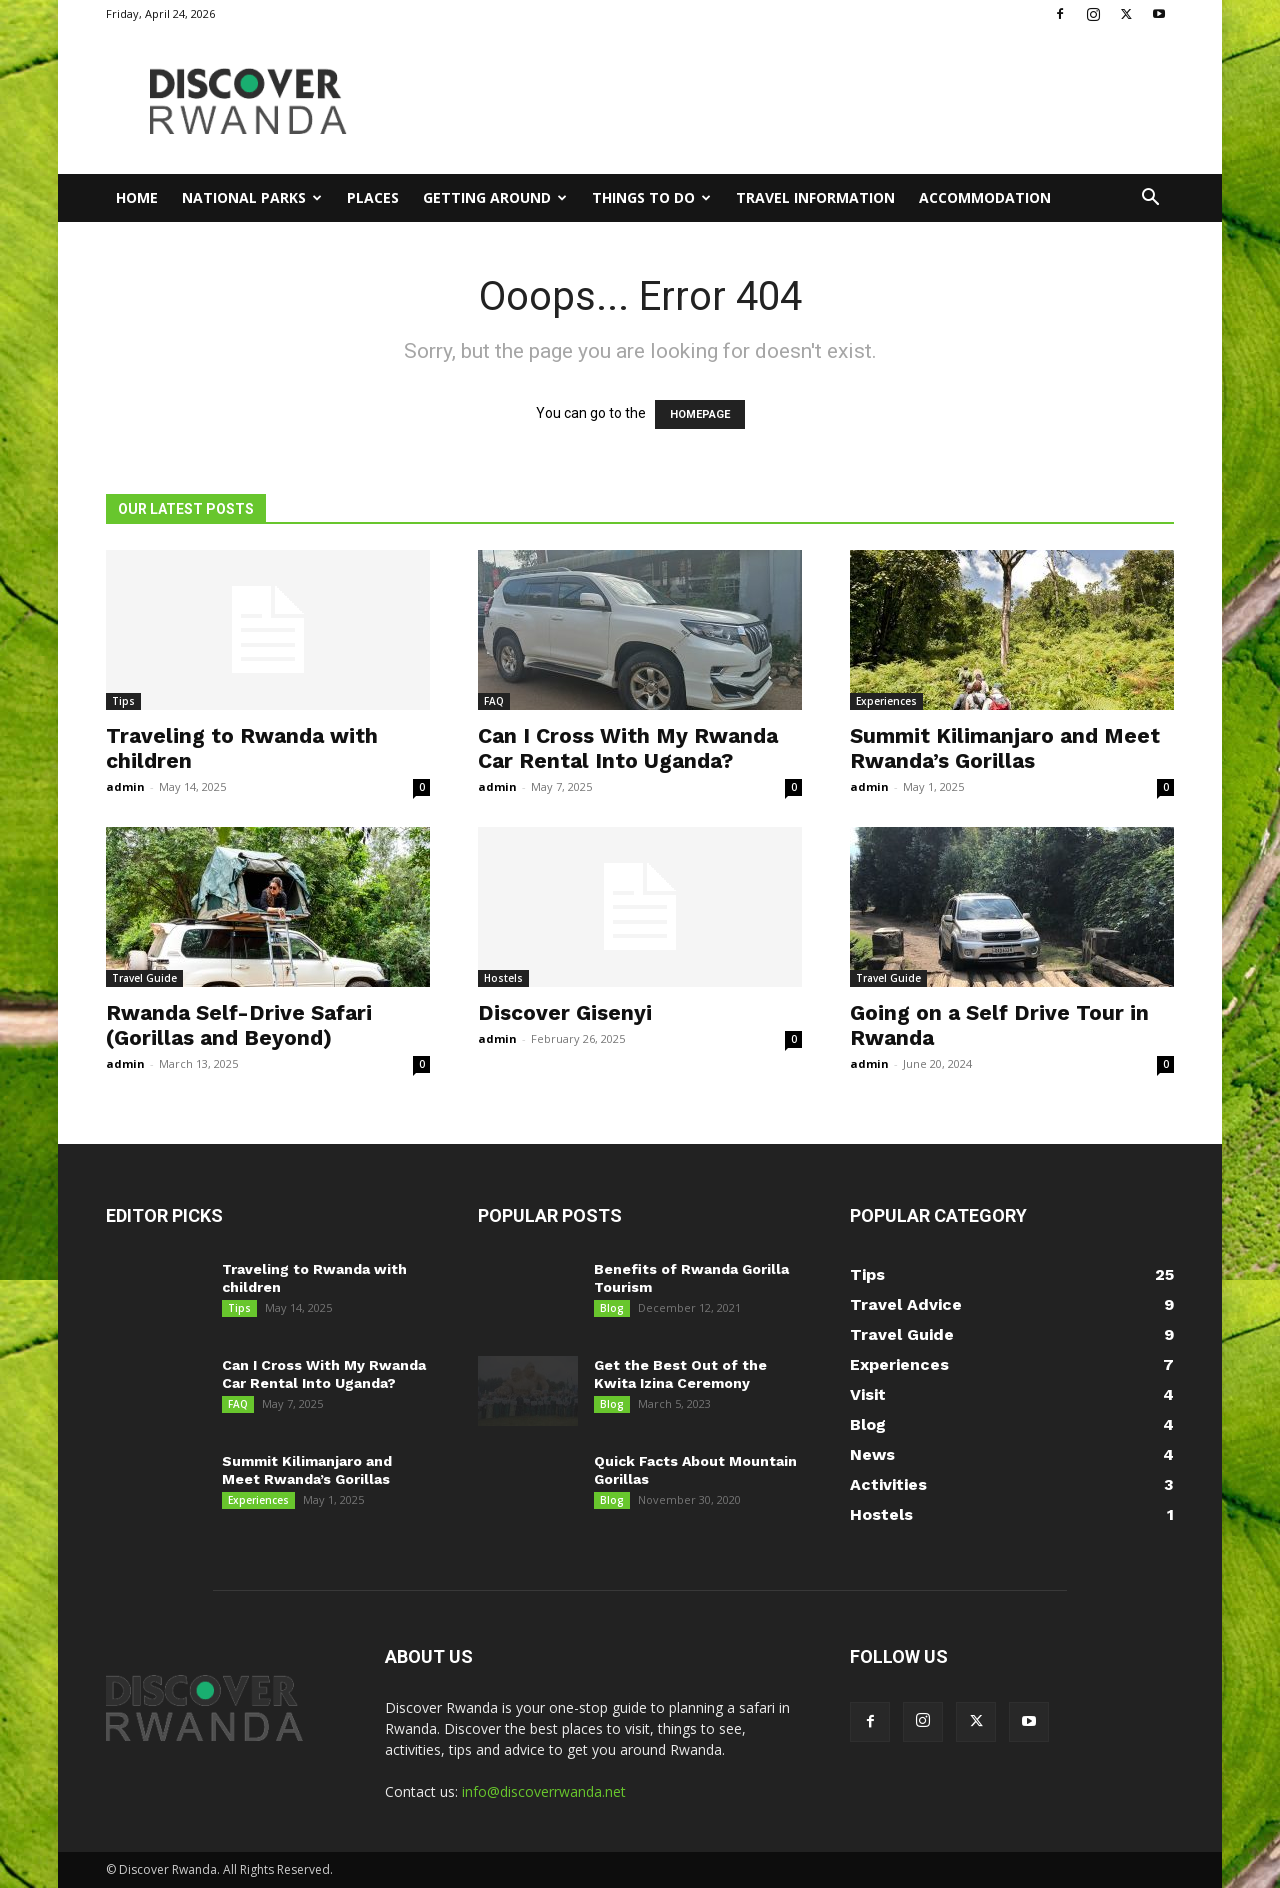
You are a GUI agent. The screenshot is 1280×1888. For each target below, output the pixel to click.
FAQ (494, 701)
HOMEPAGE (700, 414)
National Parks (252, 197)
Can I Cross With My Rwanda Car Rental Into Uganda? (628, 748)
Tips (123, 701)
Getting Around (495, 197)
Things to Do (651, 197)
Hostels (503, 978)
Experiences (886, 701)
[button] (1150, 199)
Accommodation (985, 197)
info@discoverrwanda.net (544, 1791)
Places (373, 197)
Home (137, 197)
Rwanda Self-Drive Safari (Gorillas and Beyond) (239, 1025)
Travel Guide (144, 978)
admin (125, 786)
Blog (612, 1308)
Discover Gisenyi (565, 1012)
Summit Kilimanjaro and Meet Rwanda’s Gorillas (1005, 748)
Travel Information (815, 197)
